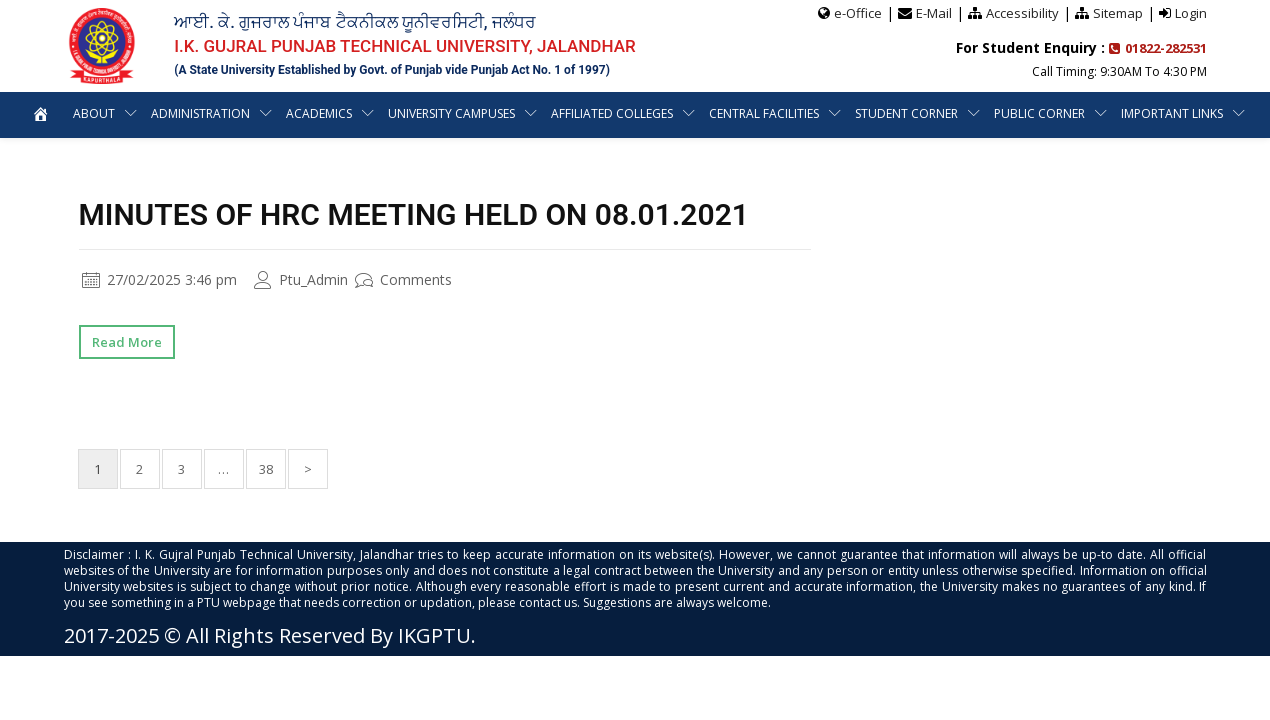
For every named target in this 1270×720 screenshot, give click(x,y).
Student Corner (907, 113)
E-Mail (934, 13)
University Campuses (452, 113)
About (92, 113)
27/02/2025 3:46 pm (159, 279)
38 (266, 469)
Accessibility (1022, 13)
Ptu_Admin (301, 279)
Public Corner (1040, 113)
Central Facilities (765, 113)
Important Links (1173, 113)
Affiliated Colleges (613, 113)
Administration (199, 113)
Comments (403, 279)
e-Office (858, 13)
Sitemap (1118, 13)
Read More (127, 342)
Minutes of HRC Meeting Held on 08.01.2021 (414, 214)
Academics (318, 113)
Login (1191, 13)
